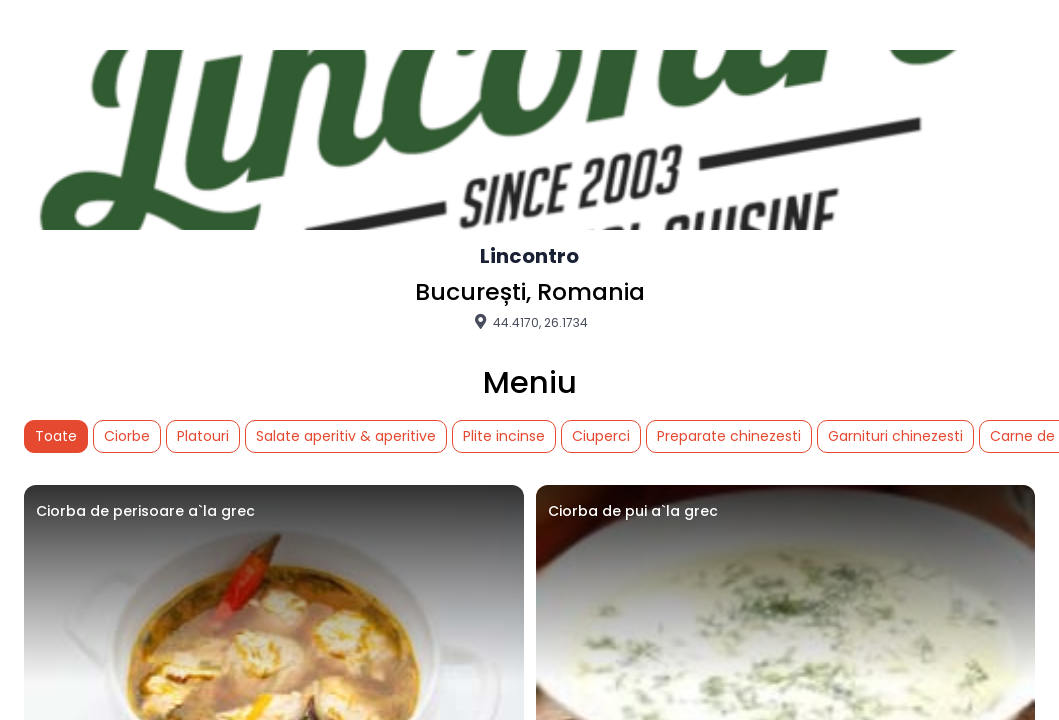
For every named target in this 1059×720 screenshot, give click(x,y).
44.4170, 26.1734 (529, 322)
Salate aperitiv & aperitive (346, 436)
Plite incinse (504, 436)
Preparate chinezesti (729, 436)
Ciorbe (127, 436)
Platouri (203, 436)
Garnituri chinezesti (895, 436)
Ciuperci (601, 436)
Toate (56, 436)
